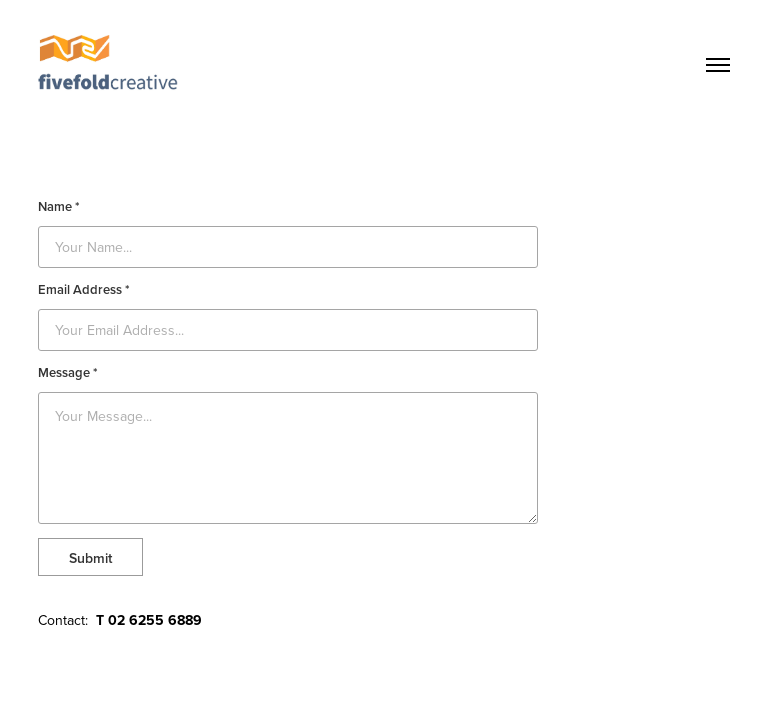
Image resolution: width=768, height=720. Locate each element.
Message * (68, 373)
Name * (59, 207)
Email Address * (84, 290)
